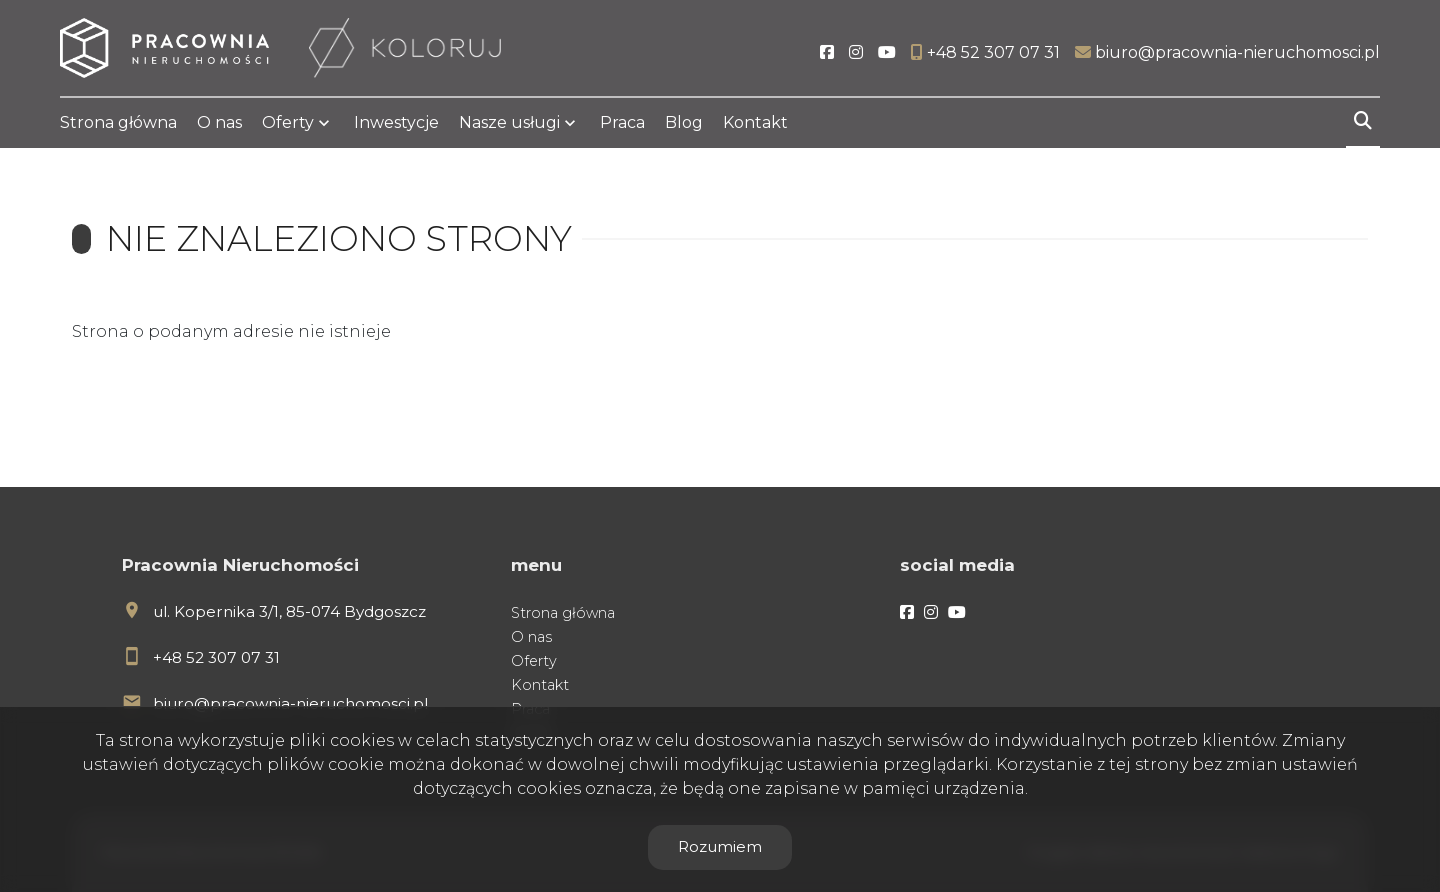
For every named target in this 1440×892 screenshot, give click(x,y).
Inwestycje (396, 122)
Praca (622, 122)
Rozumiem (720, 846)
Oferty (288, 122)
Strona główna (118, 122)
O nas (219, 122)
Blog (684, 122)
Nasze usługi (509, 122)
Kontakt (755, 122)
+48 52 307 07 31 (216, 657)
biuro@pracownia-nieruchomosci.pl (290, 703)
